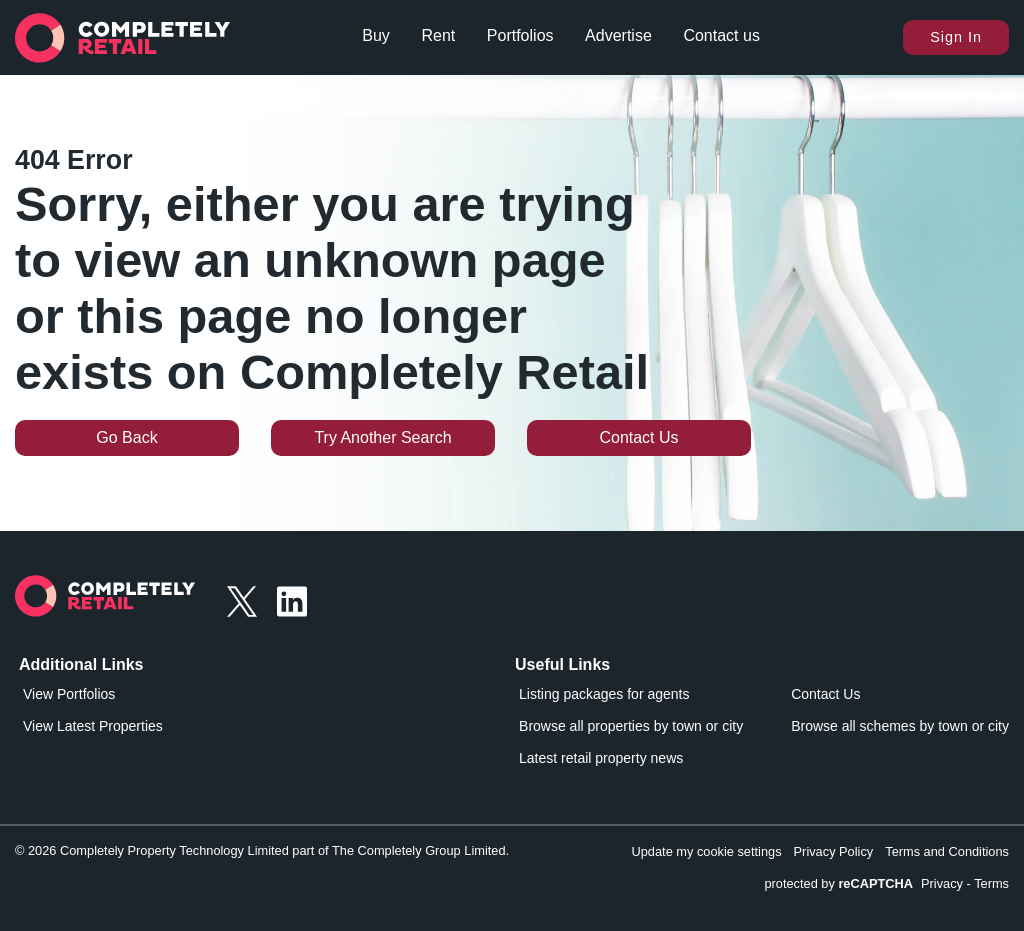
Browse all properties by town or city (631, 726)
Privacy (942, 883)
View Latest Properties (93, 726)
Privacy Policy (834, 851)
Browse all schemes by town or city (900, 726)
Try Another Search (382, 437)
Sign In (956, 37)
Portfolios (520, 35)
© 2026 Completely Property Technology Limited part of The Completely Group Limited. (262, 850)
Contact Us (638, 437)
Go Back (126, 437)
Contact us (721, 35)
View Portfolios (69, 694)
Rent (438, 35)
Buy (376, 35)
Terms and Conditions (947, 851)
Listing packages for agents (604, 694)
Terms (991, 883)
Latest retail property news (601, 758)
